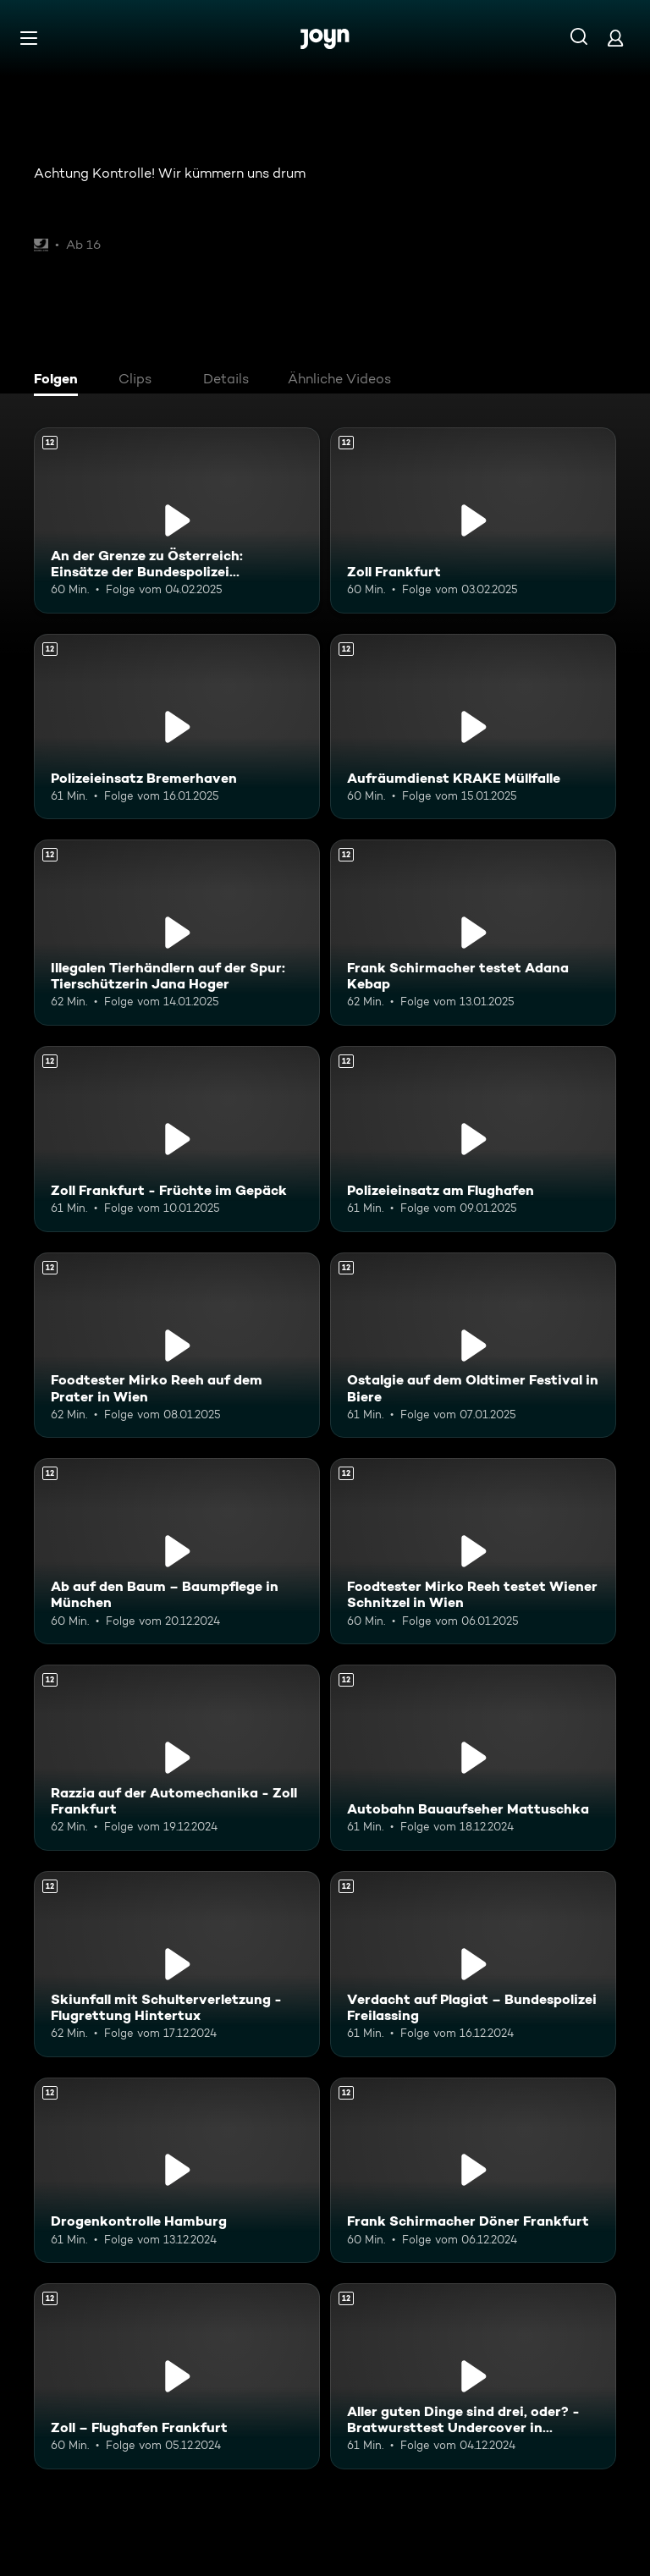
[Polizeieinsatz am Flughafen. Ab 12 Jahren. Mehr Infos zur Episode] (473, 1139)
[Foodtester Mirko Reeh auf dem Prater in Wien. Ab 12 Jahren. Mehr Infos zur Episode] (177, 1345)
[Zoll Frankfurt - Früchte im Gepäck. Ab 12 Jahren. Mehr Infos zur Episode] (177, 1139)
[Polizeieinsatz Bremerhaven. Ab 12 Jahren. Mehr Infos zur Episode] (177, 727)
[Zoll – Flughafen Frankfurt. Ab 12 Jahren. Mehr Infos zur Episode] (177, 2376)
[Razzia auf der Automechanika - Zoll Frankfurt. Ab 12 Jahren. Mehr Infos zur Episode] (177, 1758)
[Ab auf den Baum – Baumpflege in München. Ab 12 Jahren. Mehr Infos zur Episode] (177, 1551)
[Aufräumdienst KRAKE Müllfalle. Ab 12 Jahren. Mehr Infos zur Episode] (473, 727)
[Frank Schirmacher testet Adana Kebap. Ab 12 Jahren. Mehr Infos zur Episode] (473, 932)
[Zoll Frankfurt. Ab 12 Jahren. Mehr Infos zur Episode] (473, 520)
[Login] (615, 37)
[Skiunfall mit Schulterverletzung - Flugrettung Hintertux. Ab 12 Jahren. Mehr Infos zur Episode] (177, 1964)
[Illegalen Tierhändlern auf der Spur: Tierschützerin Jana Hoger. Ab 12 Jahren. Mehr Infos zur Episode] (177, 932)
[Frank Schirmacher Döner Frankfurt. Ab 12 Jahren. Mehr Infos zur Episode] (473, 2171)
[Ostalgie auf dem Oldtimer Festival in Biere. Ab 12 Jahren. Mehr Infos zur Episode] (473, 1345)
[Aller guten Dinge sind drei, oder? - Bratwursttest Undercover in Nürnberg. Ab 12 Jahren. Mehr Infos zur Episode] (473, 2376)
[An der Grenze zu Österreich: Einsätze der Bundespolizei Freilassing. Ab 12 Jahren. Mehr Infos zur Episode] (177, 520)
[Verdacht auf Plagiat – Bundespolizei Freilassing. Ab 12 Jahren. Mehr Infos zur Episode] (473, 1964)
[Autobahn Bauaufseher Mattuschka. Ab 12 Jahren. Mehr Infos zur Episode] (473, 1758)
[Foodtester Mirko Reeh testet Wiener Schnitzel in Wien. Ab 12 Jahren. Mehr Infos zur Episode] (473, 1551)
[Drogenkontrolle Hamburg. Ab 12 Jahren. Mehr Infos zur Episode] (177, 2171)
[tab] (60, 381)
